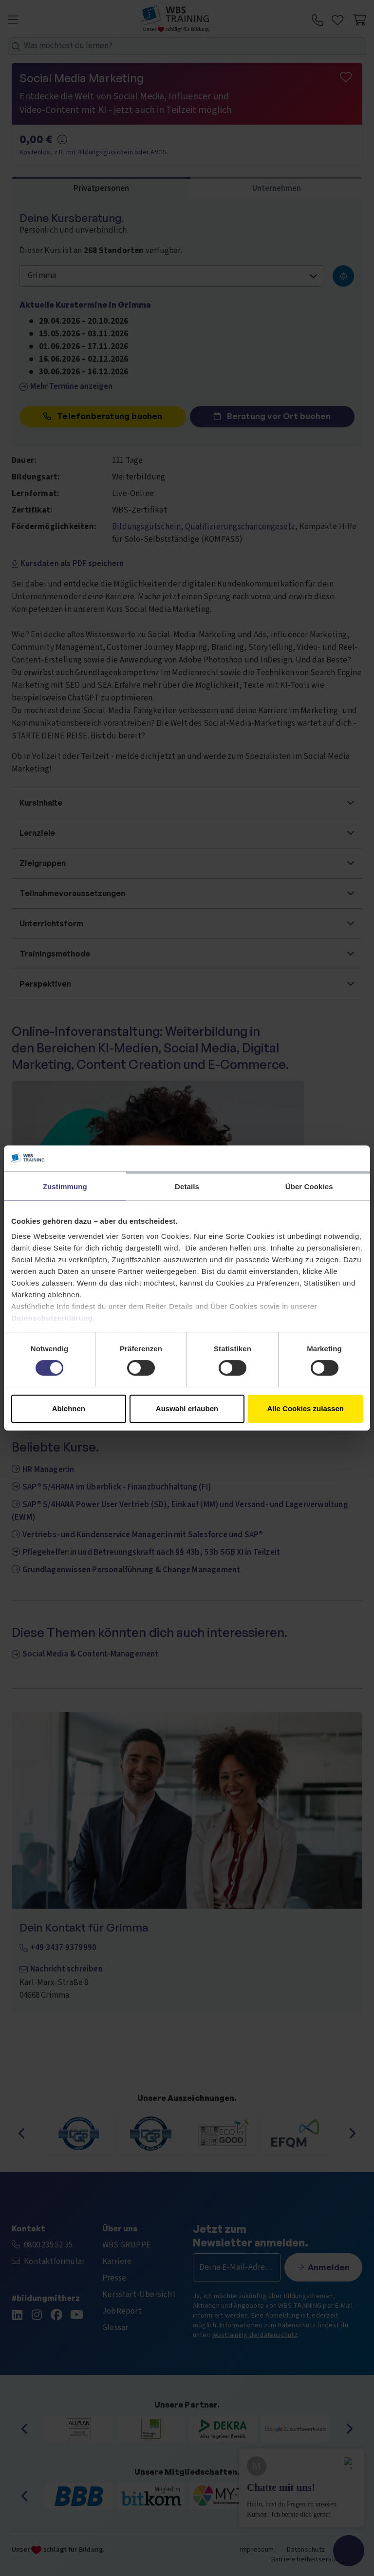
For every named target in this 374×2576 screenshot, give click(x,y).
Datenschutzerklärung (52, 1318)
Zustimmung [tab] (65, 1186)
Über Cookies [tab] (309, 1186)
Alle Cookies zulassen (305, 1408)
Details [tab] (187, 1186)
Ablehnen (68, 1408)
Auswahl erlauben (187, 1408)
